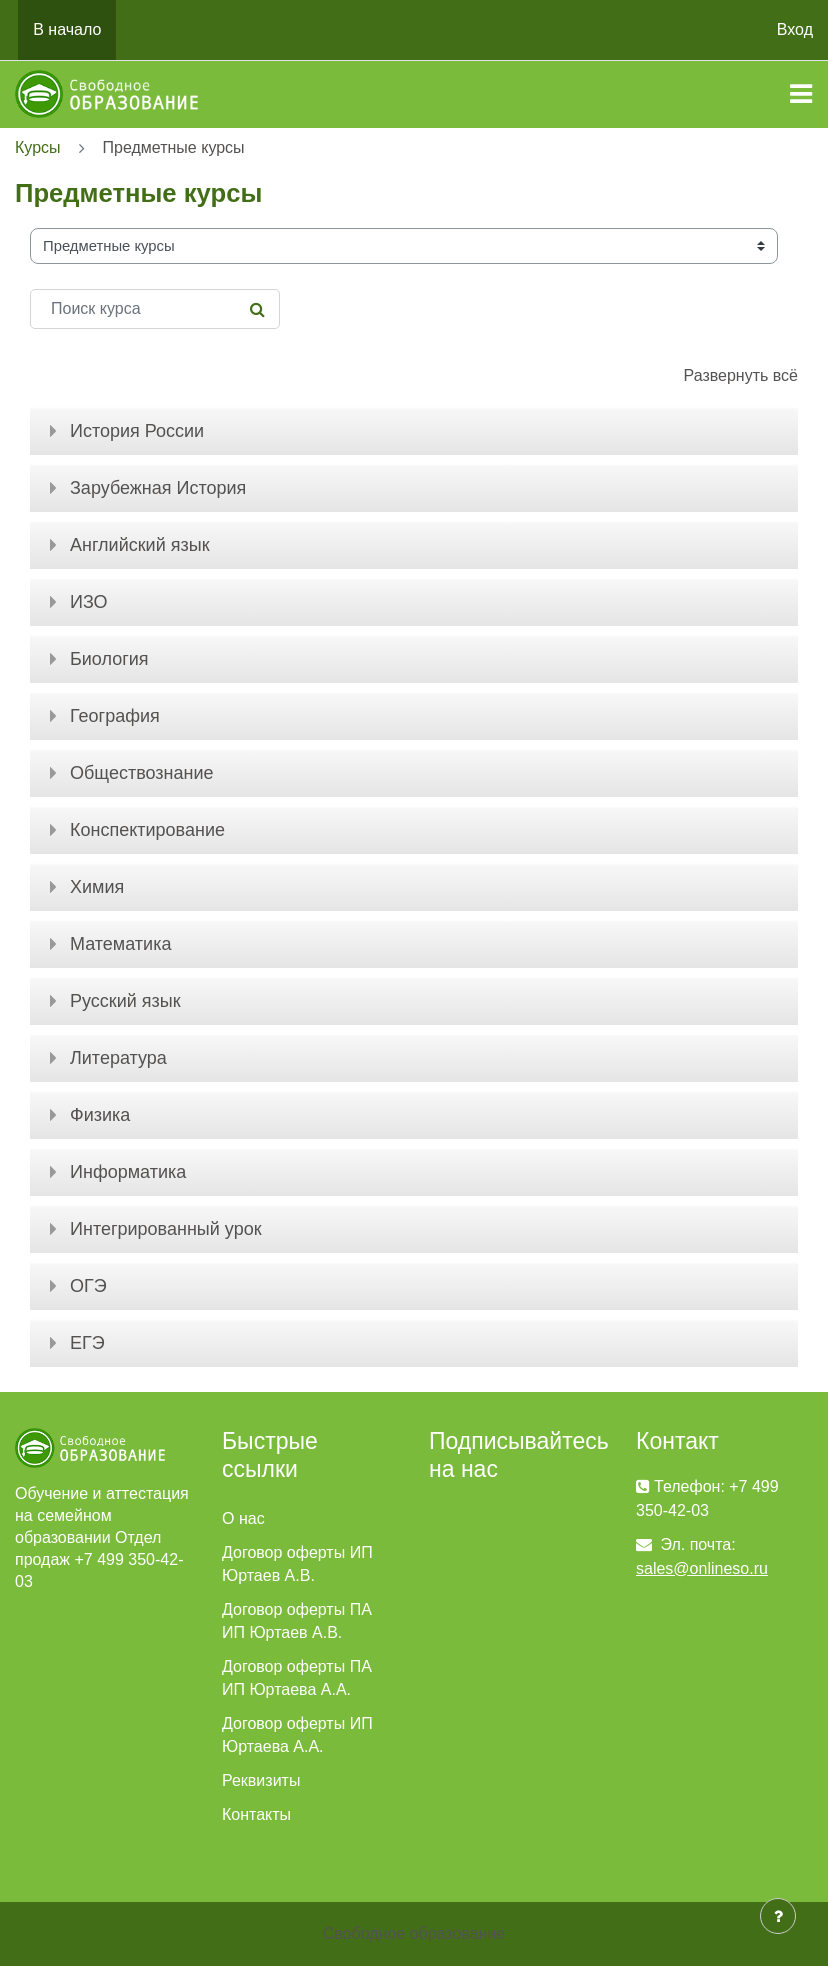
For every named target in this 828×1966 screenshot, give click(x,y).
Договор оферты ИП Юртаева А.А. (297, 1735)
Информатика (128, 1172)
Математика (120, 944)
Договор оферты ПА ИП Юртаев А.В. (297, 1621)
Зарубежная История (158, 488)
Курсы (38, 147)
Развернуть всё (741, 375)
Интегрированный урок (166, 1229)
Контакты (256, 1814)
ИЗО (89, 602)
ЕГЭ (87, 1343)
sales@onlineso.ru (702, 1568)
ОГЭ (88, 1286)
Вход (795, 29)
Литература (118, 1058)
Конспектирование (147, 830)
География (115, 716)
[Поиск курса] (155, 309)
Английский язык (140, 545)
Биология (109, 659)
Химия (97, 887)
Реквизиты (261, 1780)
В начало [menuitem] (67, 29)
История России (137, 431)
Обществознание (142, 773)
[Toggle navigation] (801, 94)
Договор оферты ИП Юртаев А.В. (297, 1564)
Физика (100, 1115)
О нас (243, 1518)
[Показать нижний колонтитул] (778, 1916)
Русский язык (125, 1001)
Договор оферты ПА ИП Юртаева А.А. (297, 1678)
